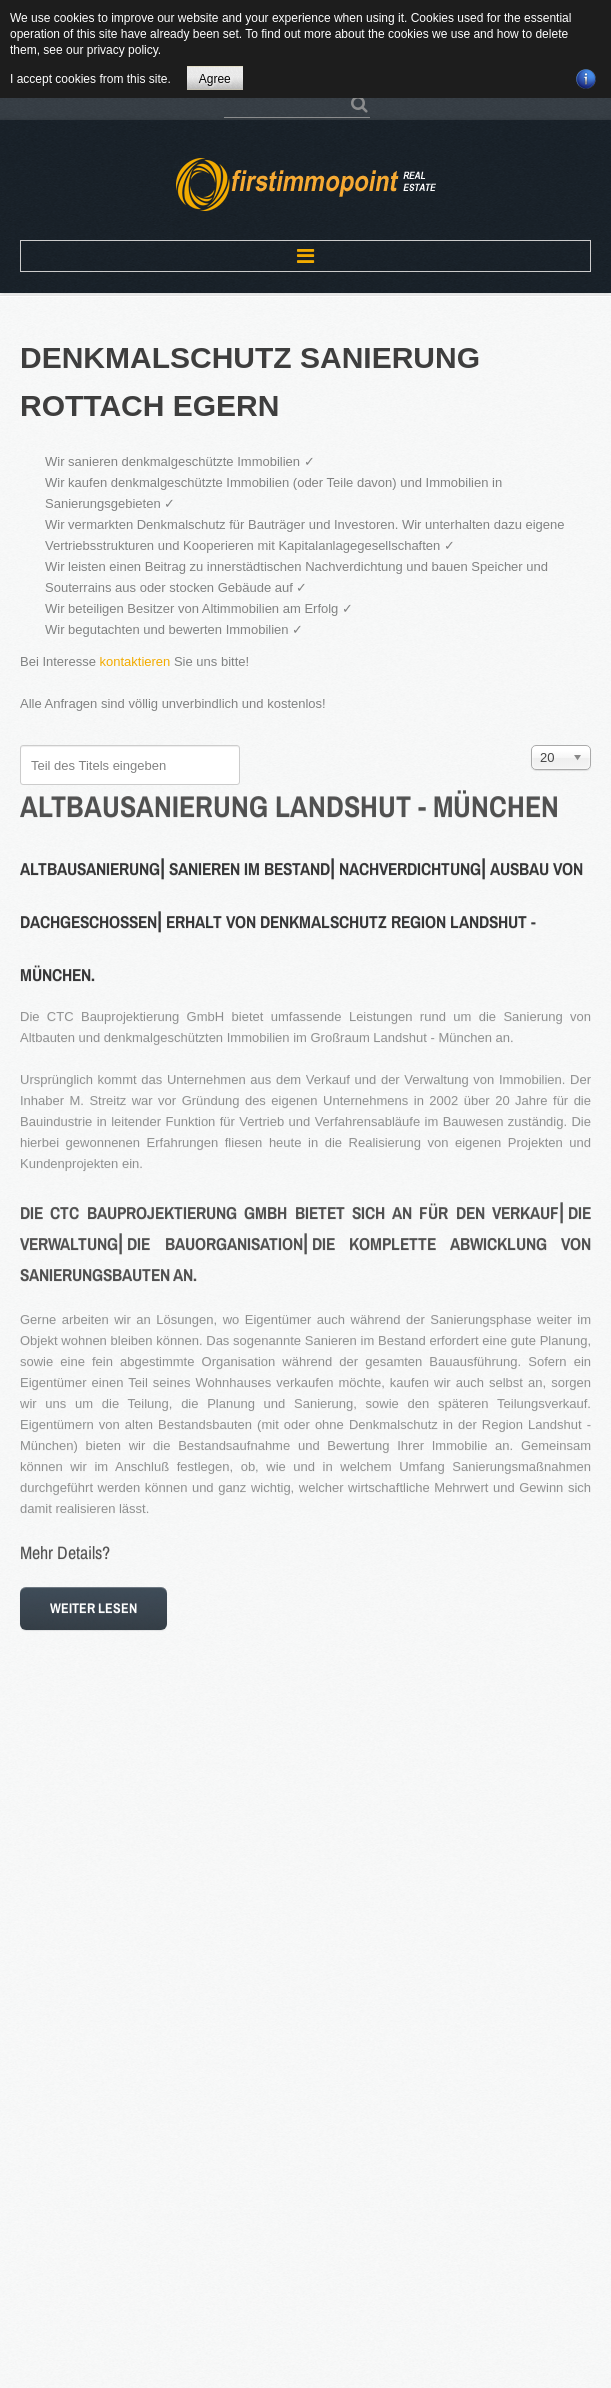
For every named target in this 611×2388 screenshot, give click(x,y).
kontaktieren (135, 661)
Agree (215, 79)
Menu (305, 256)
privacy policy (122, 50)
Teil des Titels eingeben (20, 745)
